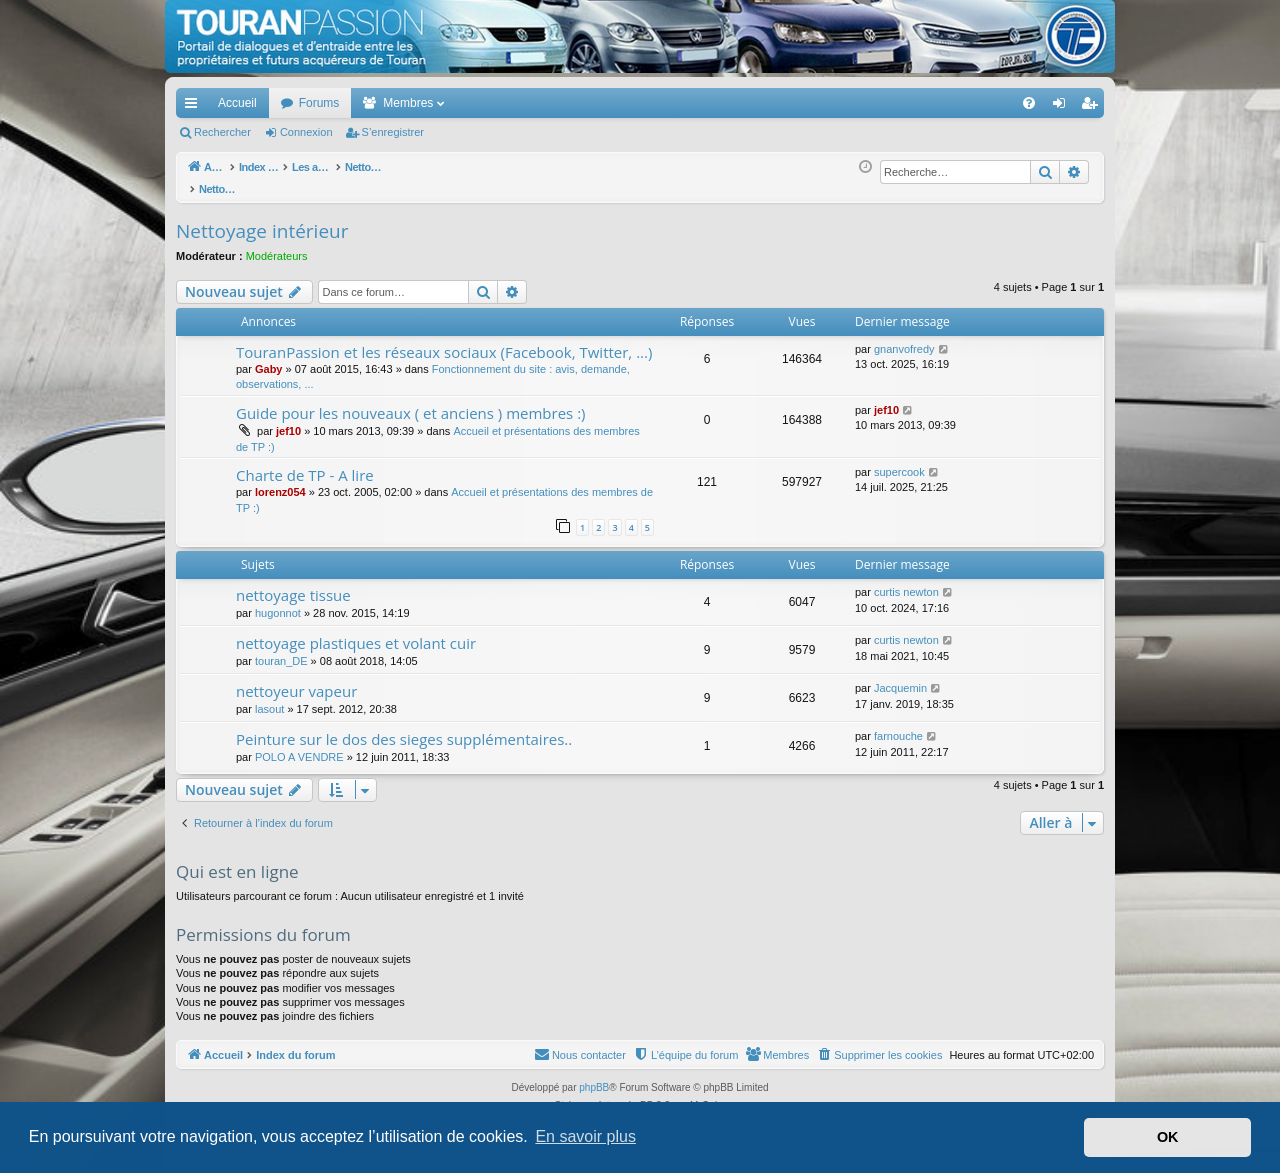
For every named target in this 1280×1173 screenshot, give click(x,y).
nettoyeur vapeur (296, 680)
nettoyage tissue (293, 584)
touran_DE (281, 650)
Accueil (237, 103)
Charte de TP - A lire (305, 464)
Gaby (269, 358)
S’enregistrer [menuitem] (1093, 107)
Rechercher (222, 132)
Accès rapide (195, 107)
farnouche (898, 725)
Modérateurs (277, 245)
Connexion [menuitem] (1063, 107)
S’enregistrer (393, 132)
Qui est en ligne (237, 860)
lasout (269, 698)
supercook (899, 461)
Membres (408, 103)
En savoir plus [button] (585, 1136)
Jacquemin (900, 677)
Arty (606, 1094)
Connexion (306, 132)
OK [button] (1168, 1137)
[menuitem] (959, 103)
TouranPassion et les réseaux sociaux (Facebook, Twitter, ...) (444, 341)
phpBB (594, 1076)
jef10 (288, 420)
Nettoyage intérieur (262, 220)
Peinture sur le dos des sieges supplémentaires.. (404, 728)
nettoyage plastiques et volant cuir (356, 632)
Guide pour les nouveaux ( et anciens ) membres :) (411, 402)
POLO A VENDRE (299, 746)
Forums (319, 103)
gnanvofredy (904, 338)
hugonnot (278, 602)
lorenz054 (280, 481)
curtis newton (906, 581)
